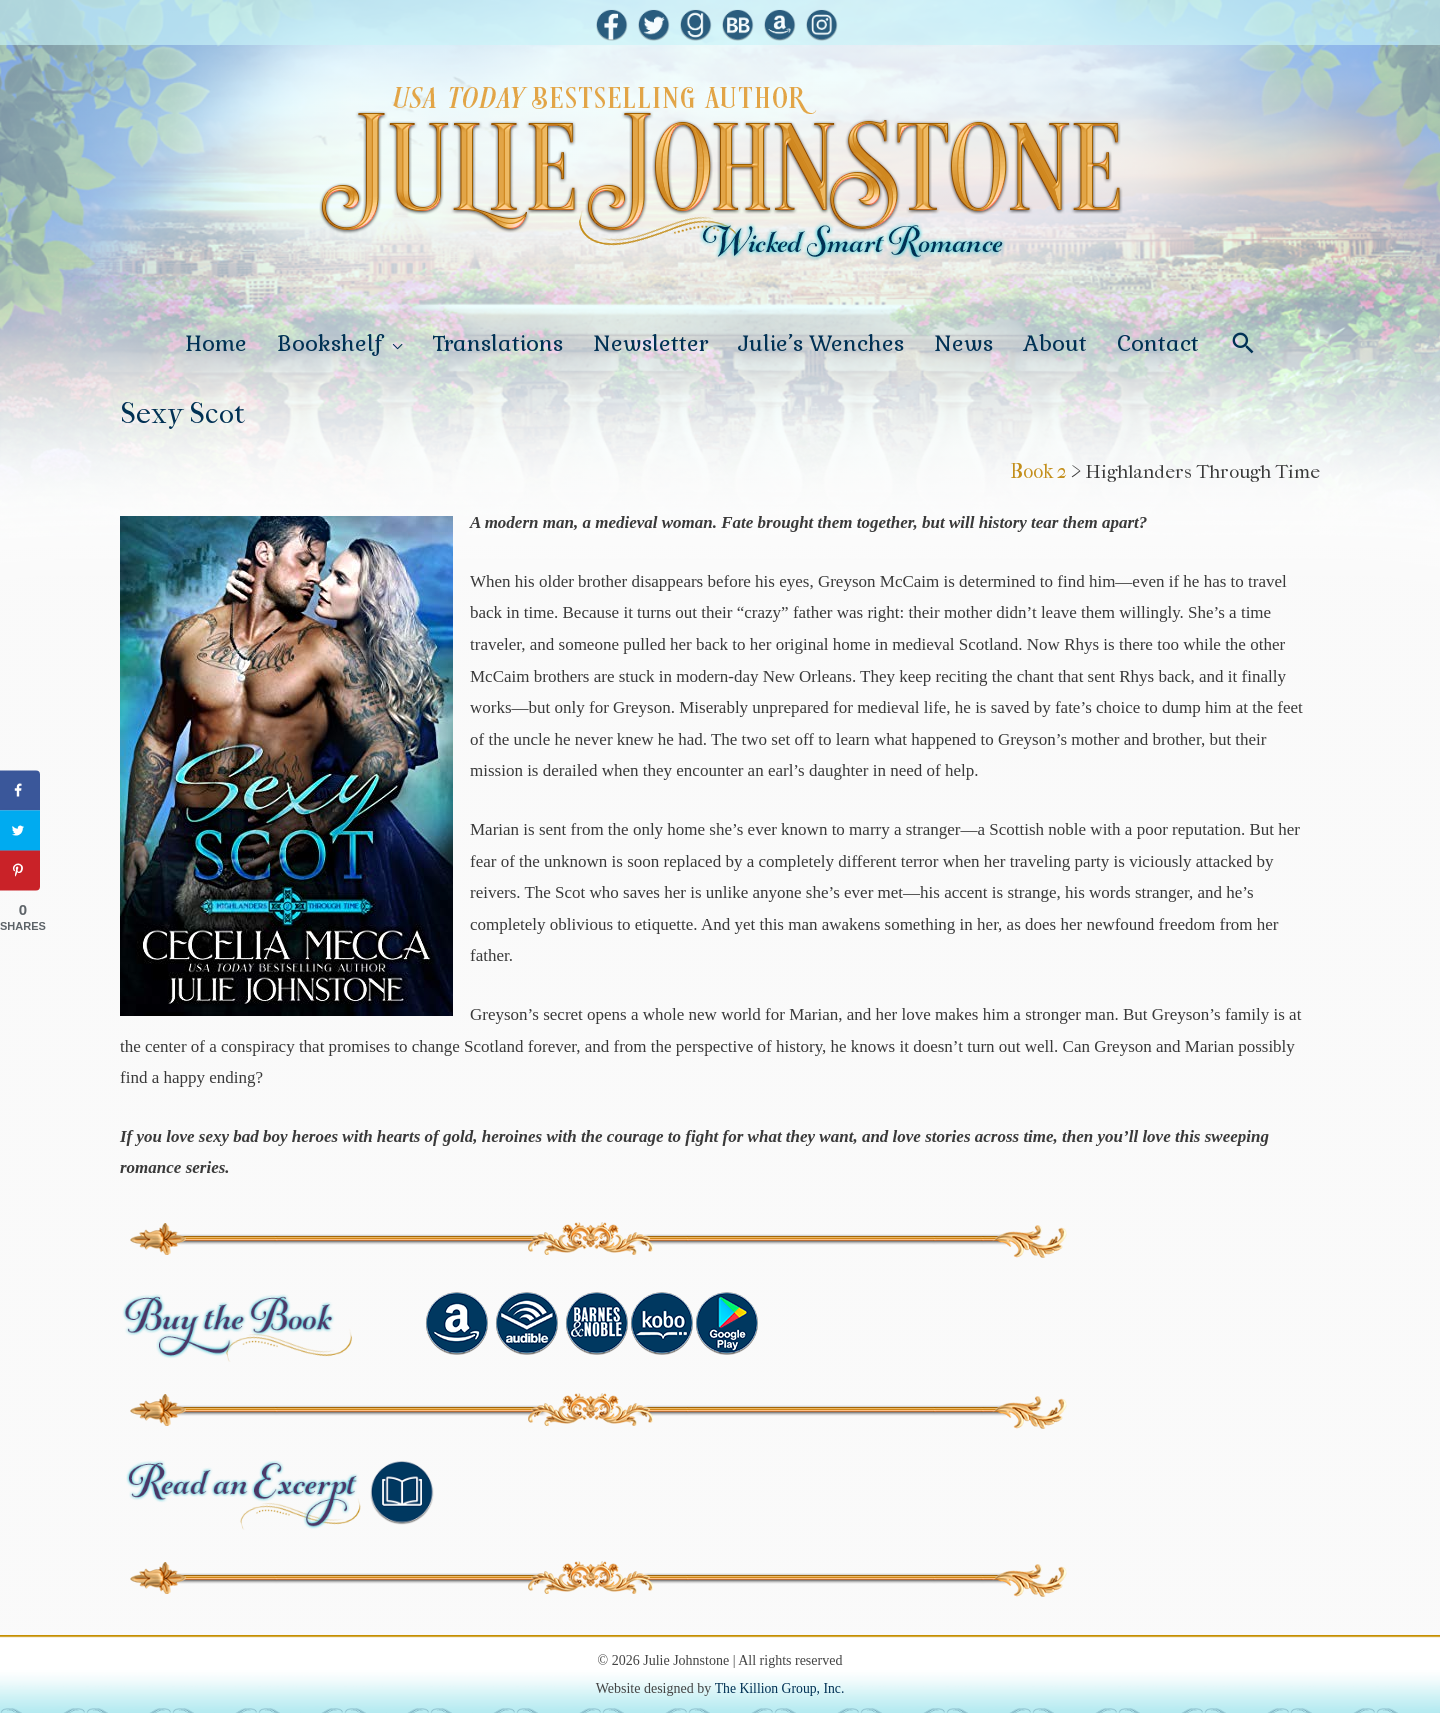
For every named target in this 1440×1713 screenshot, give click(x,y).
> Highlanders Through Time (1194, 453)
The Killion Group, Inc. (779, 1670)
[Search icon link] (1243, 334)
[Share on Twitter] (20, 830)
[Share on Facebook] (20, 790)
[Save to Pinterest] (20, 870)
